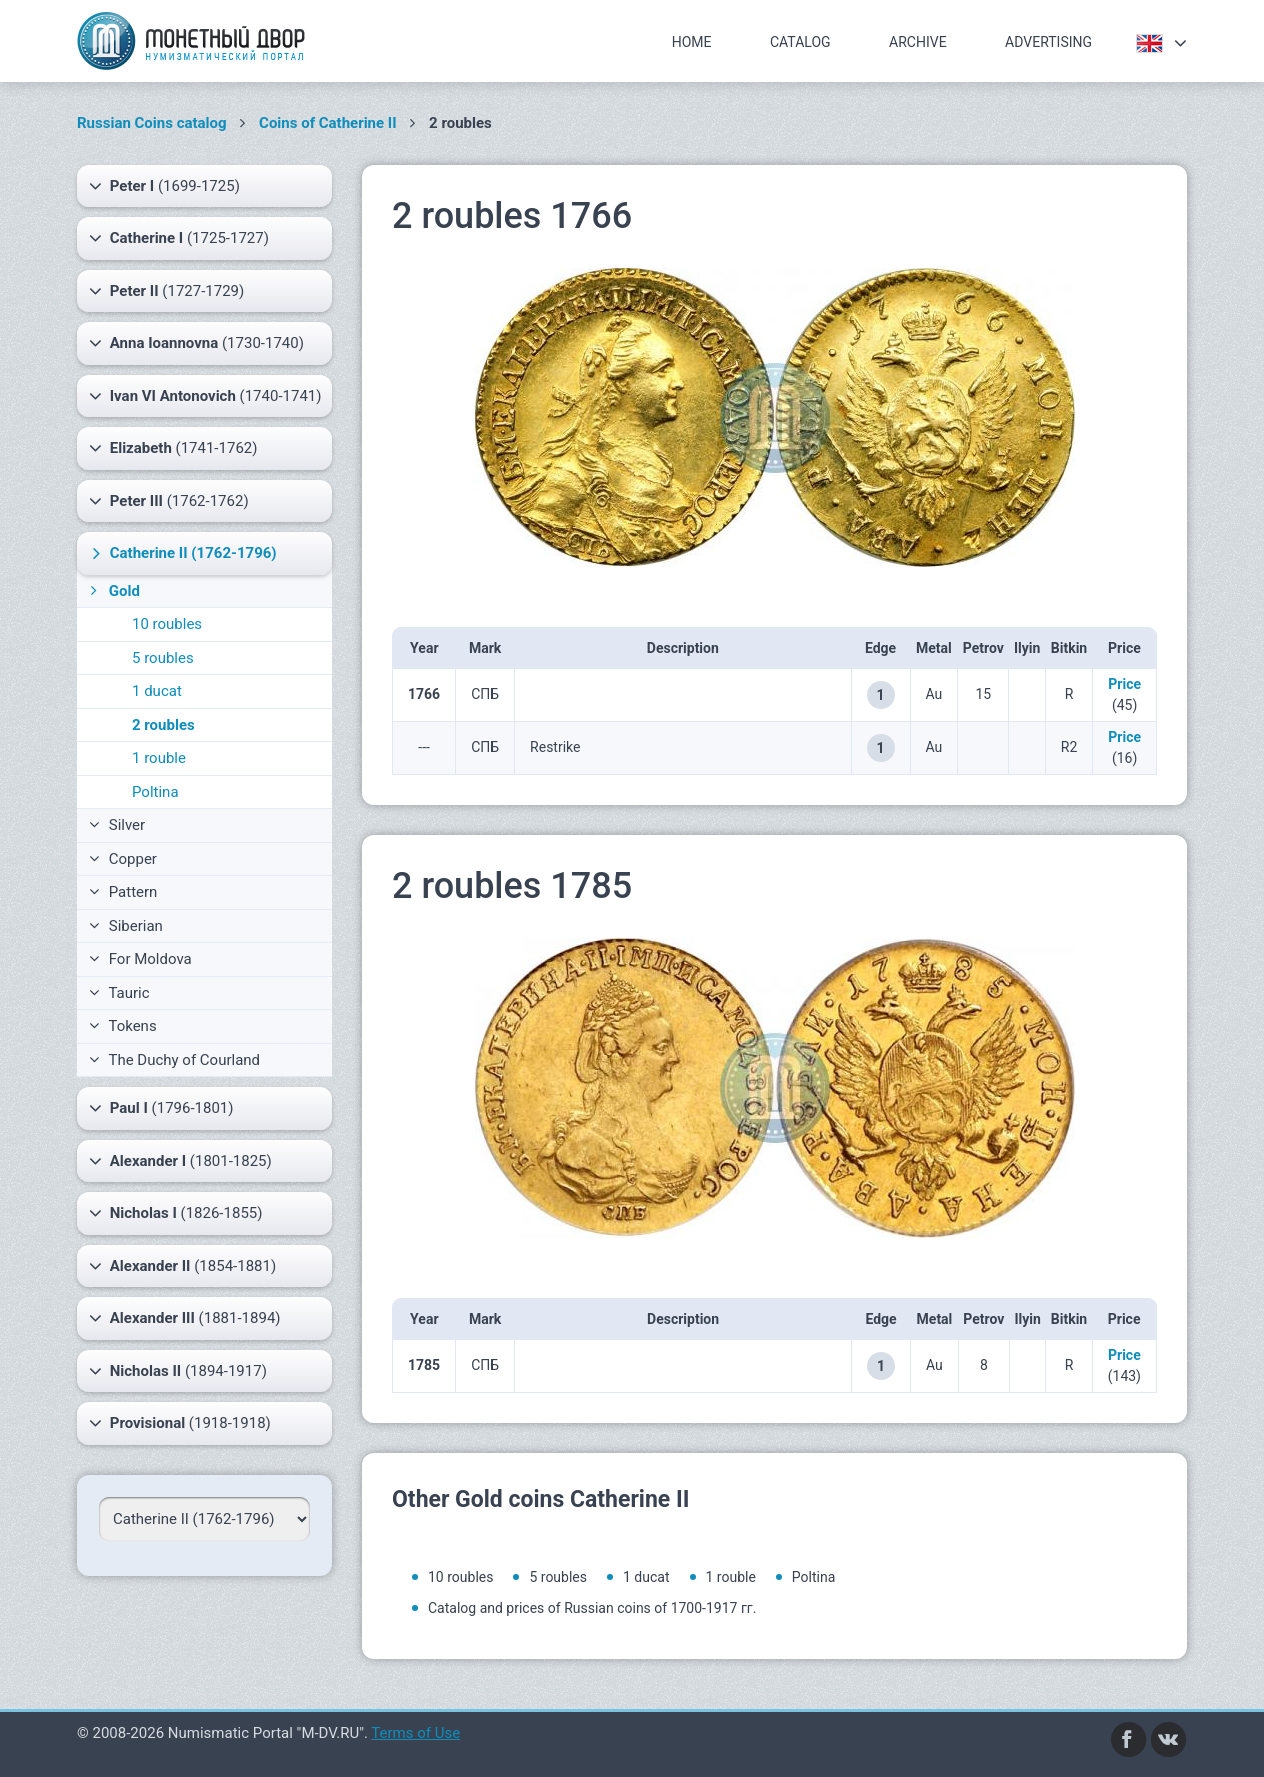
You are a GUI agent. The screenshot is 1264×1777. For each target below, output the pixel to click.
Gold (113, 591)
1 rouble (159, 758)
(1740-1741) (205, 396)
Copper (123, 859)
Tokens (123, 1026)
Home (692, 42)
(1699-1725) (164, 186)
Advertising (1048, 42)
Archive (918, 42)
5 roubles (163, 658)
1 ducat (157, 691)
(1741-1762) (173, 448)
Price (1124, 684)
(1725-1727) (179, 238)
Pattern (123, 892)
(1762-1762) (169, 501)
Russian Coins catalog (152, 123)
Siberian (126, 926)
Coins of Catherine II (328, 123)
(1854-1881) (182, 1266)
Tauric (119, 993)
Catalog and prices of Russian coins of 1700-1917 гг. (592, 1608)
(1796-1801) (161, 1108)
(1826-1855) (175, 1213)
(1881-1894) (185, 1318)
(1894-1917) (178, 1371)
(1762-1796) (181, 553)
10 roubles (167, 624)
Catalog (800, 42)
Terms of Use (415, 1733)
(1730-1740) (196, 343)
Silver (117, 825)
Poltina (155, 792)
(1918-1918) (180, 1423)
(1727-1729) (166, 291)
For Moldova (140, 959)
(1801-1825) (180, 1161)
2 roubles (163, 725)
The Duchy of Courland (174, 1060)
